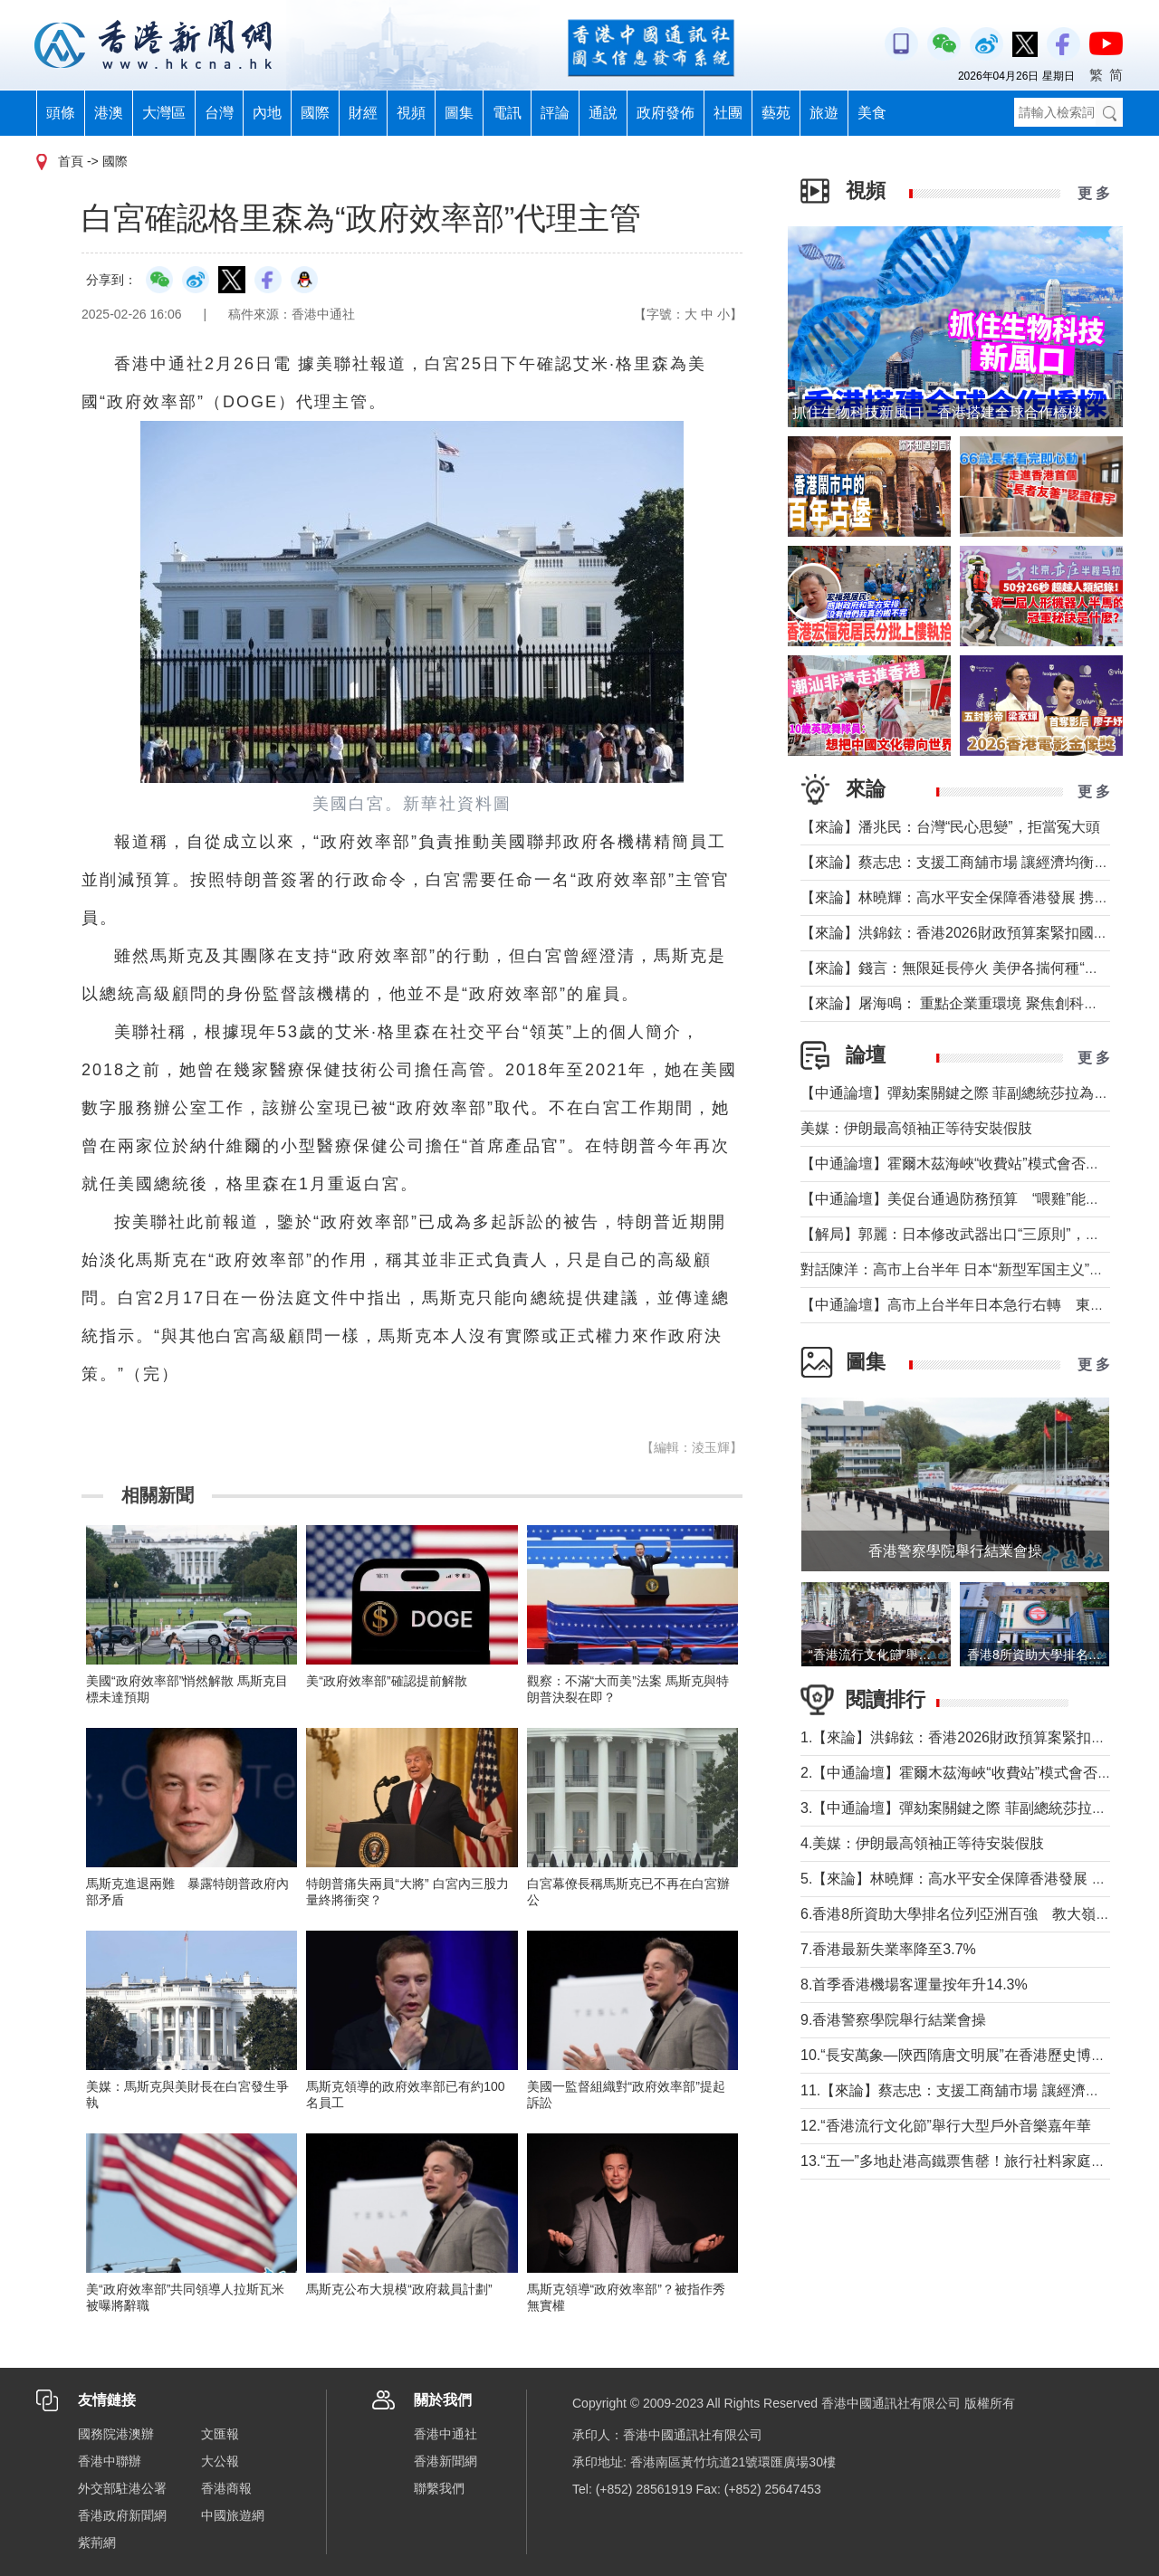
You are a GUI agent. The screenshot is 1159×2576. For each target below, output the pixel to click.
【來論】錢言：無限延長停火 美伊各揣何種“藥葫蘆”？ (973, 968)
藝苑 (775, 112)
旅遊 (823, 112)
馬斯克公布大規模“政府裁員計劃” (399, 2289)
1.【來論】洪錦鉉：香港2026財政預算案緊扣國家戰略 (974, 1737)
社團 (728, 112)
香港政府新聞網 (122, 2515)
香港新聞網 (445, 2461)
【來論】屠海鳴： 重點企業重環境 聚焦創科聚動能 (963, 1003)
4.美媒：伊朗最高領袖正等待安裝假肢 (922, 1843)
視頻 (411, 112)
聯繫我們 (439, 2488)
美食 (871, 112)
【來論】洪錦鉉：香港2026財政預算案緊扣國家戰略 (968, 932)
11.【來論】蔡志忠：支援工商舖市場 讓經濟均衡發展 (972, 2090)
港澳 (108, 112)
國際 (315, 112)
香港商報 (226, 2488)
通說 (603, 112)
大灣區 (164, 112)
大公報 (220, 2461)
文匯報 (220, 2434)
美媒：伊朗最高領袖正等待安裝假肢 (916, 1128)
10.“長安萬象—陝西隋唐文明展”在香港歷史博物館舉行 (974, 2055)
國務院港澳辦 (116, 2434)
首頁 (70, 161)
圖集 (459, 112)
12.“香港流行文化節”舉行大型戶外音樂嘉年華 (945, 2125)
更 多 (1094, 193)
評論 (555, 112)
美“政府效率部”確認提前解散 (386, 1681)
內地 (267, 112)
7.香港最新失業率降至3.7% (888, 1949)
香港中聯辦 (109, 2461)
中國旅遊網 (232, 2515)
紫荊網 (97, 2542)
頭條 (60, 112)
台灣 (219, 112)
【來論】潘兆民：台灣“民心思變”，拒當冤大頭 (950, 827)
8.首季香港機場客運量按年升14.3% (914, 1984)
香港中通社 (445, 2434)
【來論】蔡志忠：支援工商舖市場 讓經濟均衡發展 (961, 862)
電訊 (507, 112)
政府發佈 (665, 112)
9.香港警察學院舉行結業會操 (893, 2019)
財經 (363, 112)
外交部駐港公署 (122, 2488)
